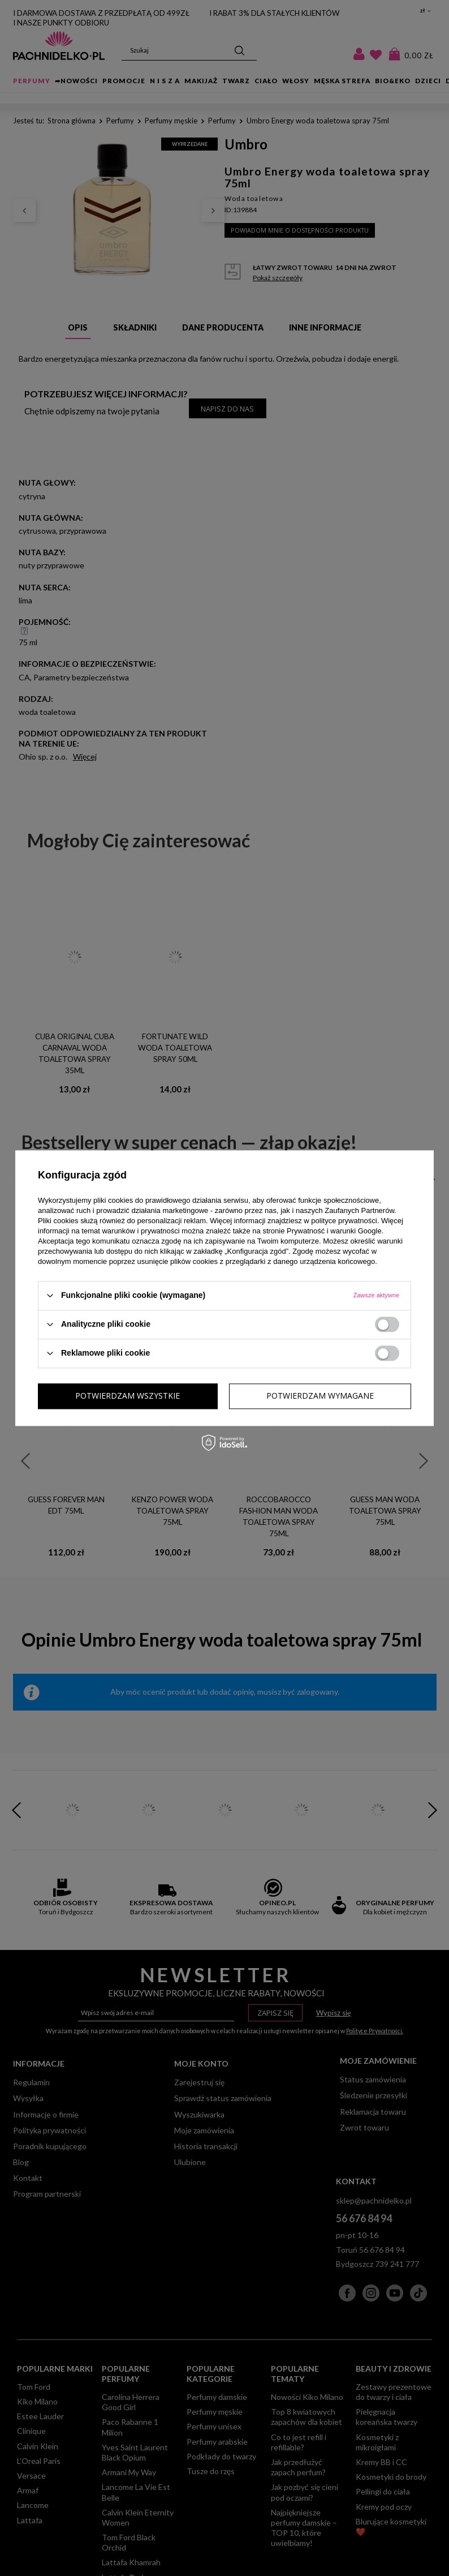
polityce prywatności (344, 1220)
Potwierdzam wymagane (129, 1395)
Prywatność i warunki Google (334, 1231)
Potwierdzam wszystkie (321, 1395)
